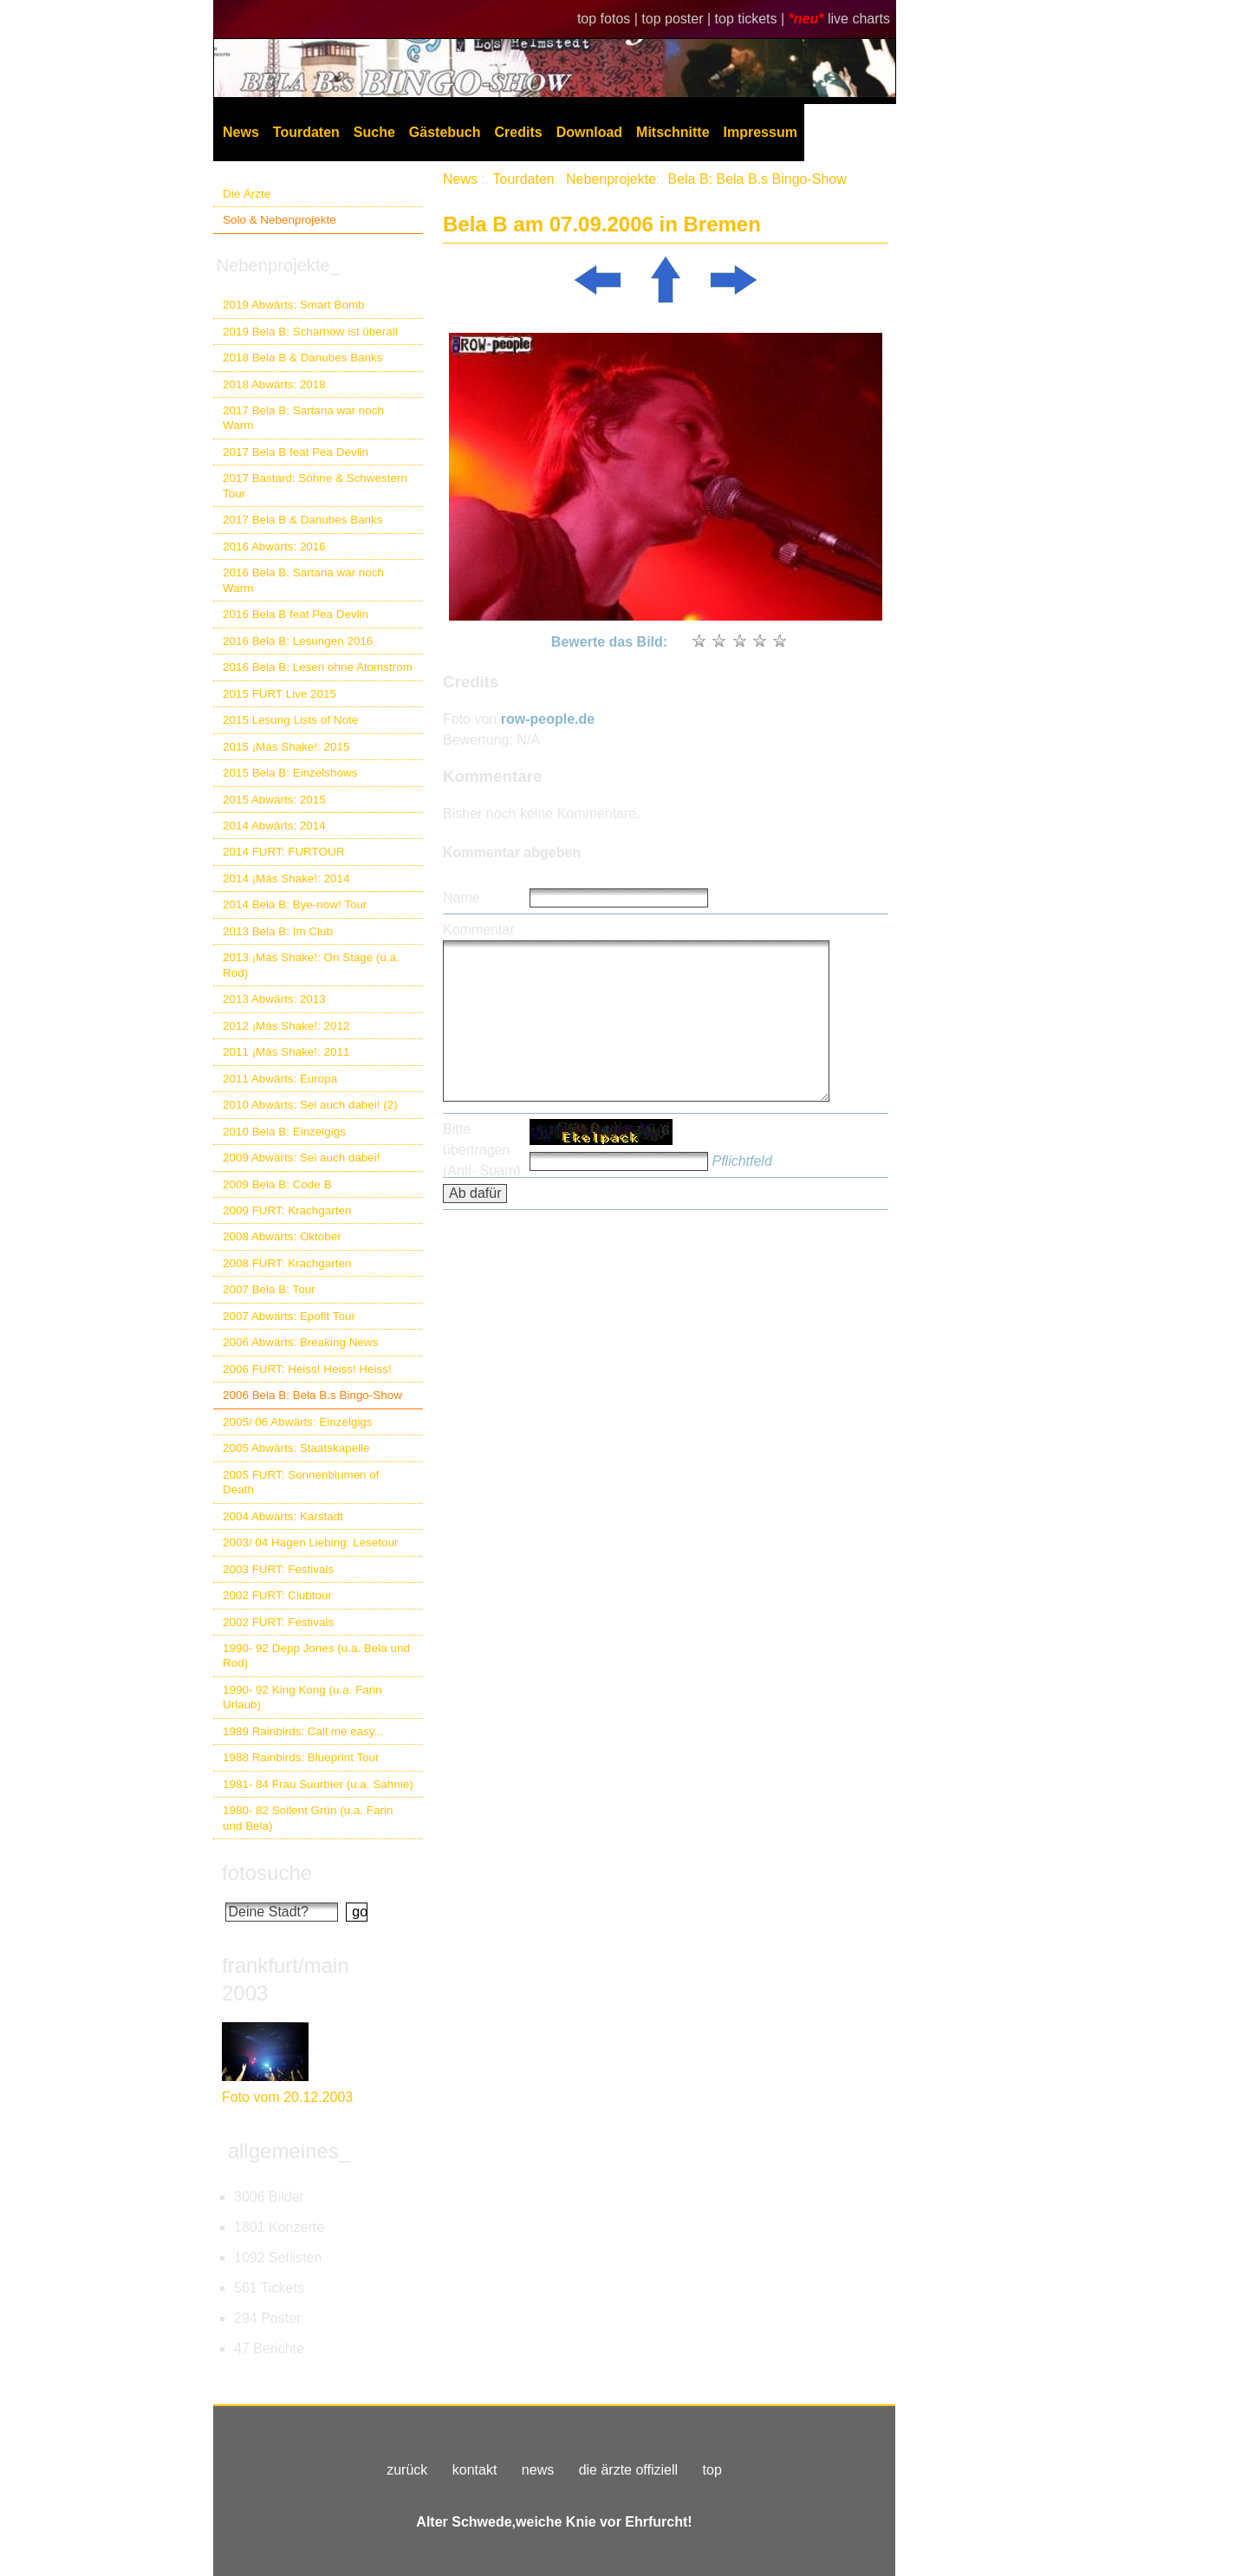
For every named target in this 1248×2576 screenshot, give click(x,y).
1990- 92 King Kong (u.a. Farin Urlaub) (302, 1697)
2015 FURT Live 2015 (279, 693)
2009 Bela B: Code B (277, 1184)
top (712, 2469)
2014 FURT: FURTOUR (283, 851)
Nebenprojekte (611, 179)
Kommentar (479, 929)
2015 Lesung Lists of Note (290, 719)
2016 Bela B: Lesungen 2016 (298, 640)
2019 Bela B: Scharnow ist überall (310, 331)
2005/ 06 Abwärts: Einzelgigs (298, 1421)
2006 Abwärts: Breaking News (300, 1342)
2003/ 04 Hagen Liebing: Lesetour (310, 1542)
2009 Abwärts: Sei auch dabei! (301, 1157)
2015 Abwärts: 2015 (274, 799)
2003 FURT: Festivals (278, 1569)
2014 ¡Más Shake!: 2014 (286, 878)
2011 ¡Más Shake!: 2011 (286, 1051)
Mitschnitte (672, 132)
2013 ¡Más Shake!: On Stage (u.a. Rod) (311, 965)
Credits (519, 132)
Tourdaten (306, 132)
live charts (859, 18)
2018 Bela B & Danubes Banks (303, 357)
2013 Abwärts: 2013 (274, 998)
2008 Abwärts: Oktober (282, 1236)
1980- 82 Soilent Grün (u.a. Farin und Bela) (308, 1817)
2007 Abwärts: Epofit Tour (289, 1316)
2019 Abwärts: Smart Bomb (294, 304)
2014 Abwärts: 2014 (274, 825)
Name (461, 897)
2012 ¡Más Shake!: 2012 (286, 1025)
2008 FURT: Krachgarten (287, 1263)
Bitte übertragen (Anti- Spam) (482, 1150)
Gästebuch (445, 132)
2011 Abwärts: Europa (280, 1078)
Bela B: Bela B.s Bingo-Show (756, 179)
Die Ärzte (246, 193)
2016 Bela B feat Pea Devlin (295, 614)
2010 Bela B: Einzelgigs (284, 1131)
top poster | (677, 18)
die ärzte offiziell (628, 2469)
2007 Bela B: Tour (269, 1289)
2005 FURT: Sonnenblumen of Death (301, 1482)
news (538, 2469)
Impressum (760, 132)
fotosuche (267, 1872)
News (241, 132)
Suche (374, 132)
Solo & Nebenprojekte (279, 219)
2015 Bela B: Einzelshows (290, 772)
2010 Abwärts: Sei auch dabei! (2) (310, 1104)
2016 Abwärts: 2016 (274, 546)
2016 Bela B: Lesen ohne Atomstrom (318, 666)
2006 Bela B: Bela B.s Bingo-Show (312, 1395)
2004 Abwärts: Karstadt (283, 1516)
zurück (407, 2469)
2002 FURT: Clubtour (277, 1595)
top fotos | (609, 18)
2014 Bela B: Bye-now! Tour (295, 904)
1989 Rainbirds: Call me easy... (303, 1731)
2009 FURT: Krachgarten (287, 1210)
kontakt (474, 2469)
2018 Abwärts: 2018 (274, 384)
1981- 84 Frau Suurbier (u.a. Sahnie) (318, 1784)
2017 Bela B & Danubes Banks (303, 519)
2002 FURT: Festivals (278, 1622)
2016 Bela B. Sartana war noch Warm (303, 580)
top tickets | (752, 18)
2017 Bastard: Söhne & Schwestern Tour (315, 485)
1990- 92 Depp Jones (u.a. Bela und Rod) (316, 1655)
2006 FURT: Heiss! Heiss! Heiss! (307, 1369)
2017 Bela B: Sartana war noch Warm (303, 418)
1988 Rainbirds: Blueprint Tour (301, 1757)
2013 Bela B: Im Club (278, 931)
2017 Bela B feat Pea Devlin (295, 452)
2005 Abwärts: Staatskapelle (296, 1447)
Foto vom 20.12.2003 (287, 2097)
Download (589, 132)
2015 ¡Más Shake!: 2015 (286, 746)
